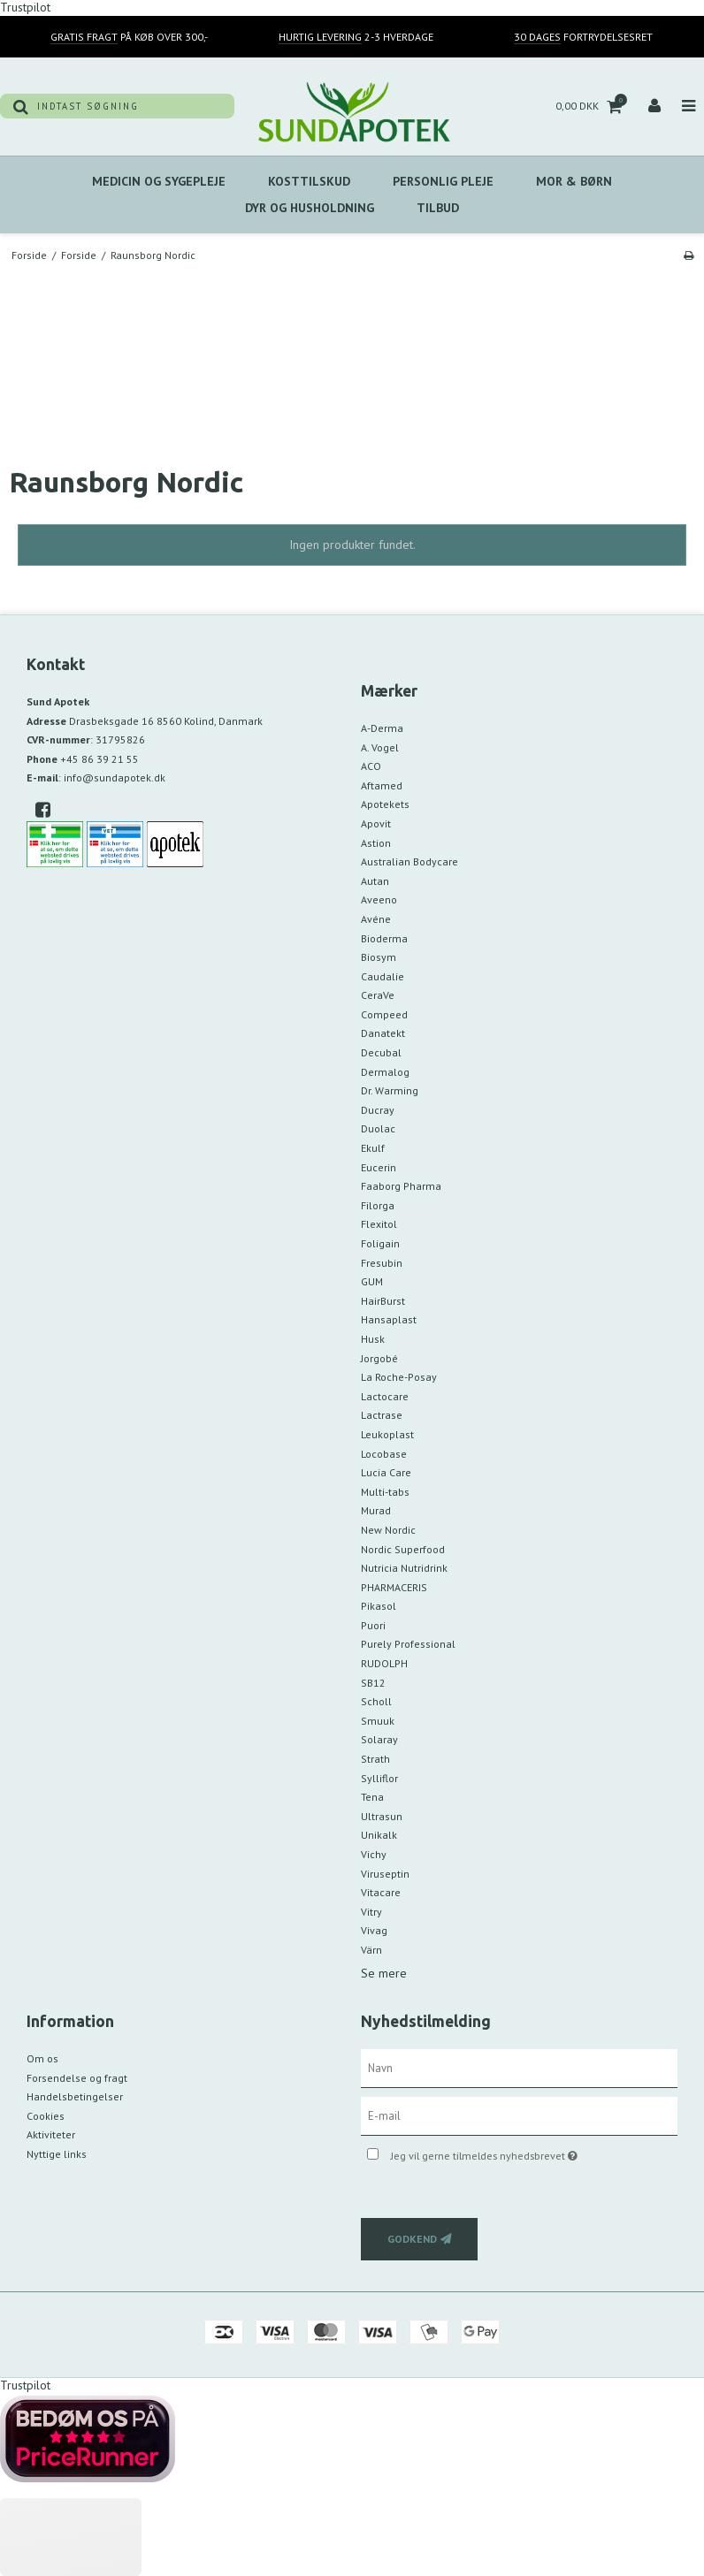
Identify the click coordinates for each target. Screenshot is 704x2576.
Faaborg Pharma (401, 1186)
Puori (373, 1625)
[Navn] (519, 2067)
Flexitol (379, 1224)
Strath (375, 1758)
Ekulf (373, 1148)
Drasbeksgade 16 (166, 721)
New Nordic (388, 1529)
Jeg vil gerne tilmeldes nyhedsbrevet (528, 2152)
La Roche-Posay (399, 1376)
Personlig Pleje (443, 181)
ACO (371, 766)
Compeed (384, 1014)
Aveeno (379, 899)
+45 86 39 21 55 (99, 759)
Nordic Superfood (403, 1549)
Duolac (378, 1128)
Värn (371, 1949)
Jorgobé (379, 1358)
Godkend (412, 2238)
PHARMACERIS (394, 1587)
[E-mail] (519, 2115)
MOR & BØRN (574, 181)
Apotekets (385, 804)
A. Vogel (380, 747)
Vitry (371, 1911)
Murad (376, 1510)
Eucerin (378, 1167)
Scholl (376, 1701)
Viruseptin (385, 1873)
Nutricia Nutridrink (404, 1567)
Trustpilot (25, 2385)
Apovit (376, 823)
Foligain (380, 1243)
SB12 (373, 1682)
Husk (373, 1338)
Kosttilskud (309, 181)
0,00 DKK (591, 106)
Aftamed (381, 785)
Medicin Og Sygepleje (159, 181)
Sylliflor (379, 1778)
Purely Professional (408, 1643)
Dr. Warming (389, 1090)
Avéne (376, 919)
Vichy (373, 1854)
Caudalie (382, 976)
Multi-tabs (385, 1491)
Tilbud (438, 208)
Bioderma (384, 938)
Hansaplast (389, 1319)
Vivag (374, 1930)
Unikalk (379, 1834)
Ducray (377, 1110)
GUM (372, 1281)
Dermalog (385, 1071)
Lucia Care (386, 1472)
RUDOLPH (384, 1663)
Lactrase (381, 1414)
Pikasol (378, 1605)
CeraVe (377, 995)
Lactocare (385, 1396)
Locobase (384, 1453)
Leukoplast (387, 1434)
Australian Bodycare (409, 861)
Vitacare (381, 1892)
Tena (372, 1796)
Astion (376, 843)
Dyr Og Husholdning (309, 208)
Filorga (377, 1205)
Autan (375, 881)
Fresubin (381, 1262)
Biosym (378, 957)
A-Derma (382, 728)
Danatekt (383, 1033)
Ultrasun (381, 1816)
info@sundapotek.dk (114, 777)
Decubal (381, 1052)
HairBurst (383, 1300)
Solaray (379, 1739)
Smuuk (377, 1720)
